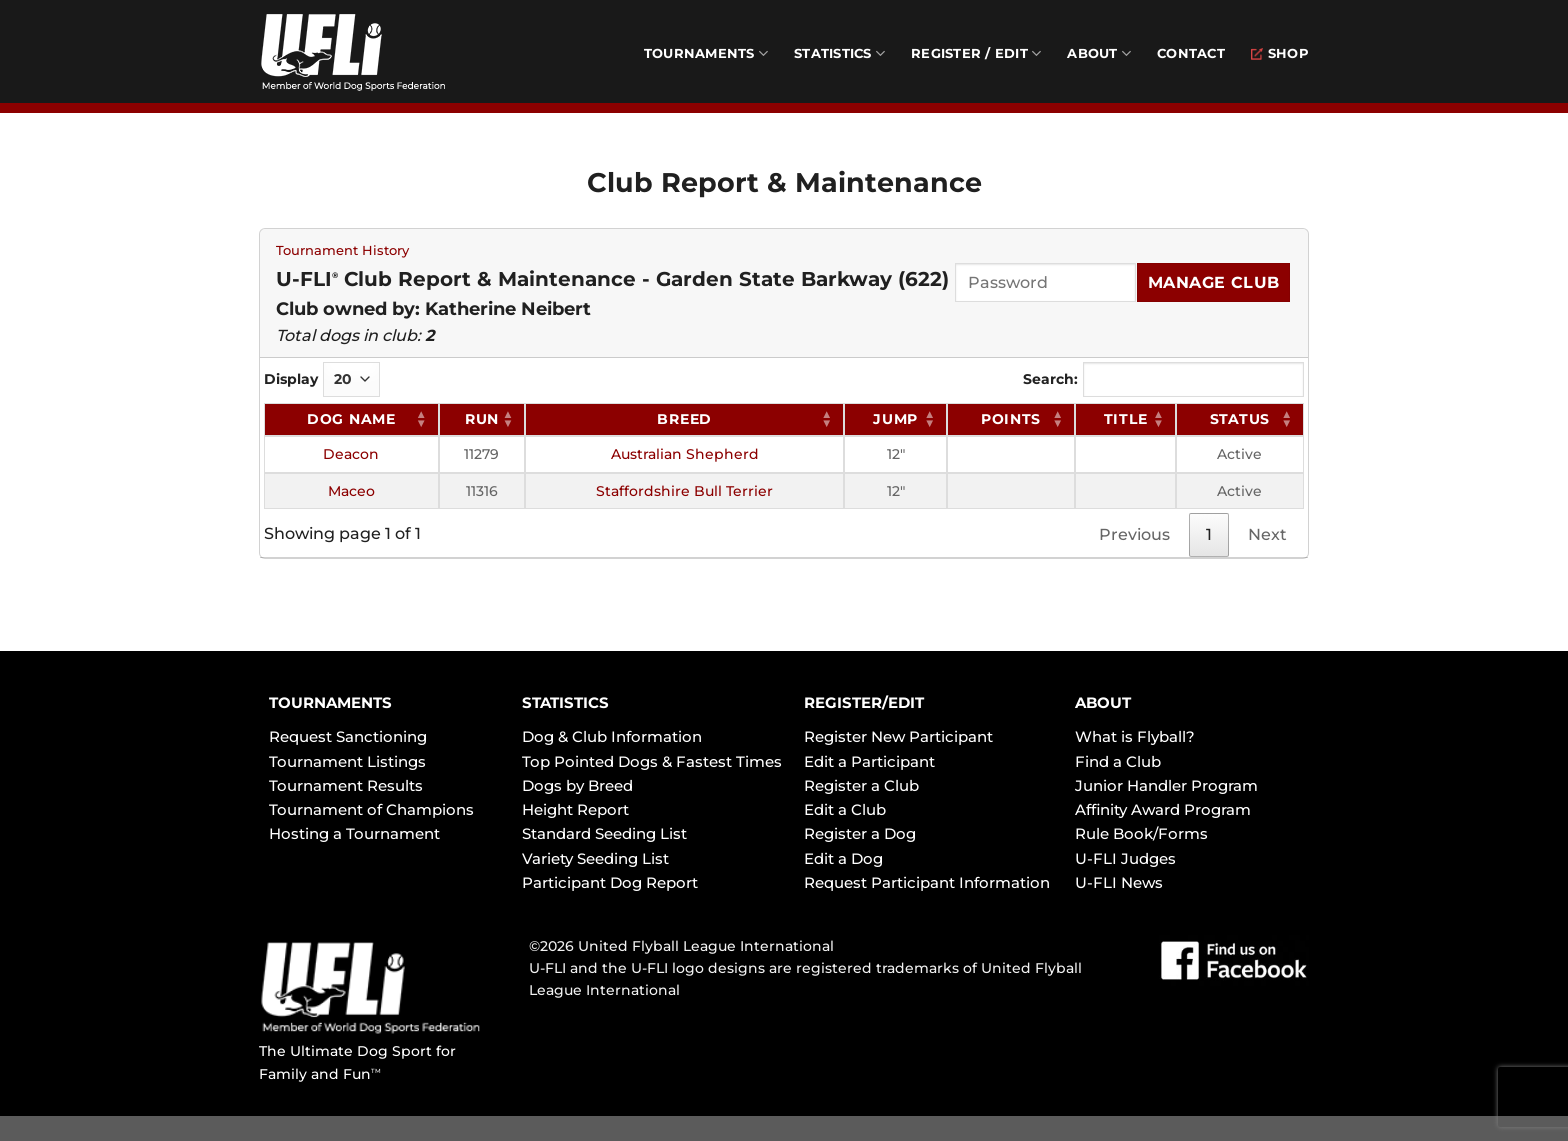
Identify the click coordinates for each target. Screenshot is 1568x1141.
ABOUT (1103, 702)
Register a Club (861, 785)
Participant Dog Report (610, 882)
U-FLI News (1119, 882)
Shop (1280, 53)
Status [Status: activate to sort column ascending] (1240, 419)
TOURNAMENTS (330, 702)
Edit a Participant (869, 761)
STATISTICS (565, 702)
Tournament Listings (347, 761)
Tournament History (342, 250)
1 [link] (1209, 534)
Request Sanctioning (348, 736)
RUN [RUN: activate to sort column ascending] (482, 419)
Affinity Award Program (1163, 809)
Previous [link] (1134, 534)
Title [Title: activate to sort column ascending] (1126, 419)
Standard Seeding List (604, 833)
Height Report (575, 809)
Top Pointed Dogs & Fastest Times (652, 761)
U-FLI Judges (1125, 858)
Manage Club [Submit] (1214, 282)
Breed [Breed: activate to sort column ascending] (684, 419)
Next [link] (1267, 534)
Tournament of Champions (371, 809)
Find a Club (1118, 761)
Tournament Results (346, 785)
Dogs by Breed (577, 785)
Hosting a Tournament (354, 833)
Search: (1163, 379)
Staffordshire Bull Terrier (684, 491)
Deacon (351, 454)
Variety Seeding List (595, 858)
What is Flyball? (1135, 736)
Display (322, 379)
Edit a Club (845, 809)
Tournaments (706, 53)
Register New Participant (898, 736)
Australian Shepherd (685, 454)
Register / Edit (976, 53)
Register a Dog (860, 833)
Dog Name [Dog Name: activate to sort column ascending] (351, 419)
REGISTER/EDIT (864, 702)
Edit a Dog (843, 858)
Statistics (839, 53)
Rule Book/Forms (1141, 833)
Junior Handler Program (1166, 785)
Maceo (351, 491)
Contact (1191, 53)
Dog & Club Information (612, 736)
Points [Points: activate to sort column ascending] (1011, 419)
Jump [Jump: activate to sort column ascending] (895, 419)
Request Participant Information (927, 882)
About (1099, 53)
